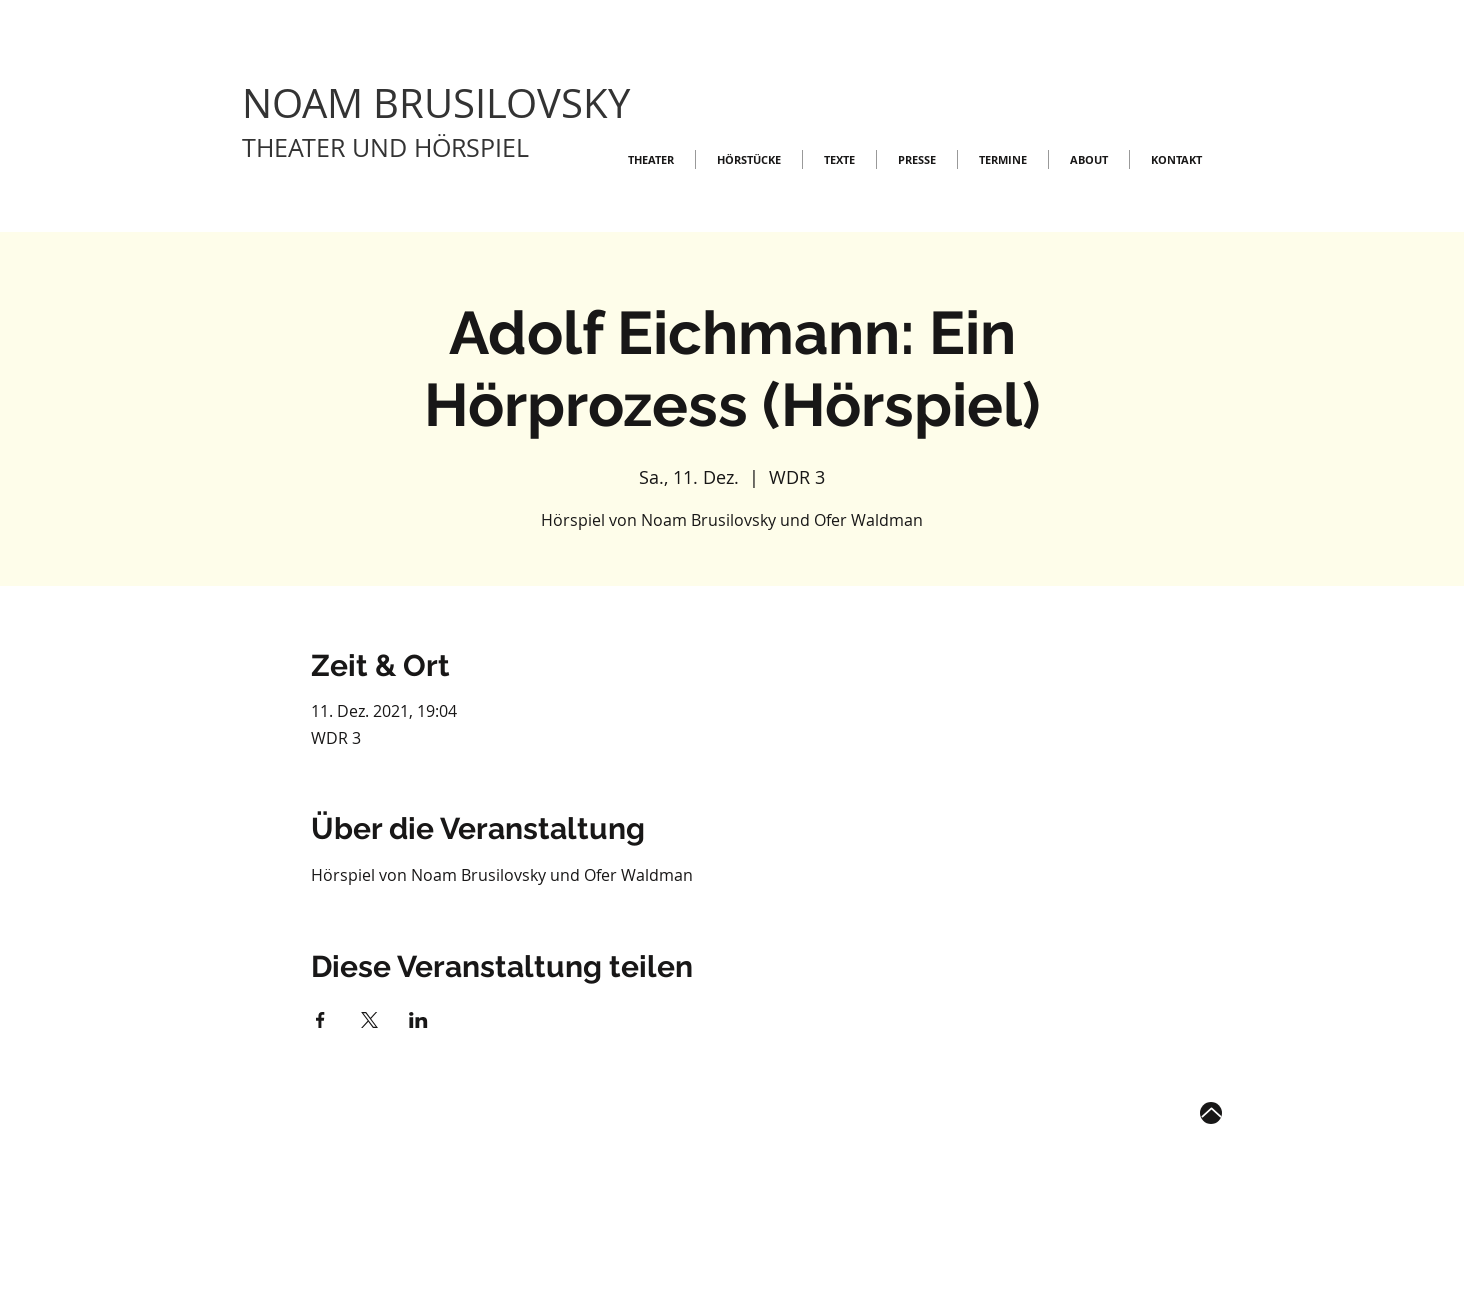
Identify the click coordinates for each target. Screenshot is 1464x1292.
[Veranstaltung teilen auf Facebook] (320, 1020)
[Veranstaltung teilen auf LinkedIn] (418, 1020)
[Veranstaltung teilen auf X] (369, 1020)
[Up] (1211, 1113)
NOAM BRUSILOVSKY (436, 103)
